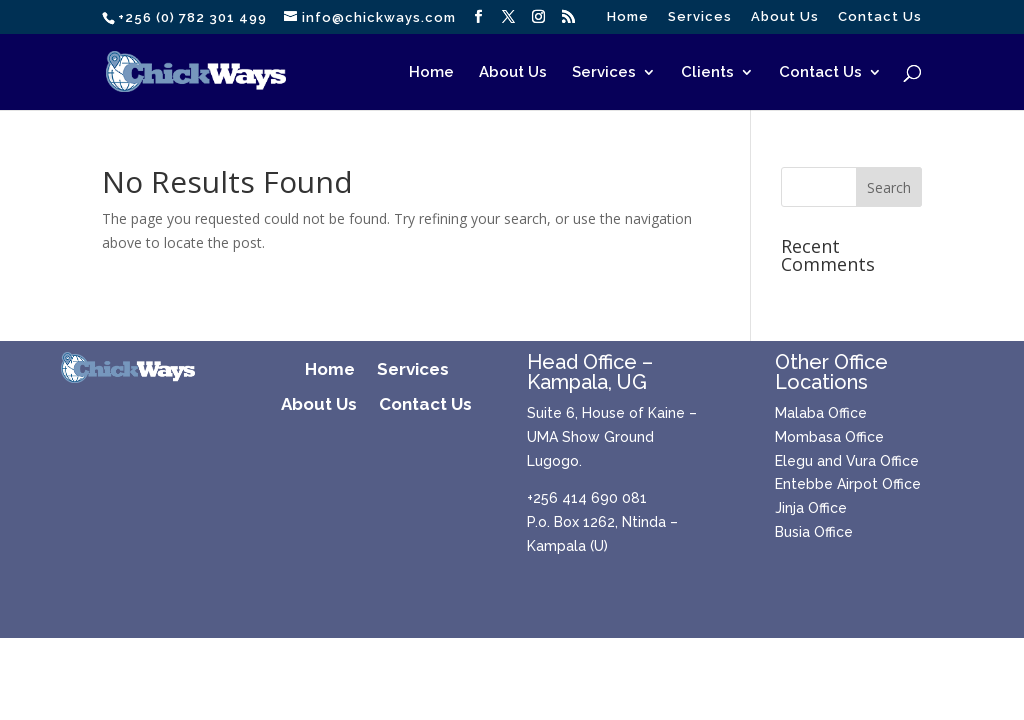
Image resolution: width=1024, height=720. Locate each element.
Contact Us (880, 17)
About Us (785, 17)
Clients (707, 73)
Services (700, 17)
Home (628, 17)
